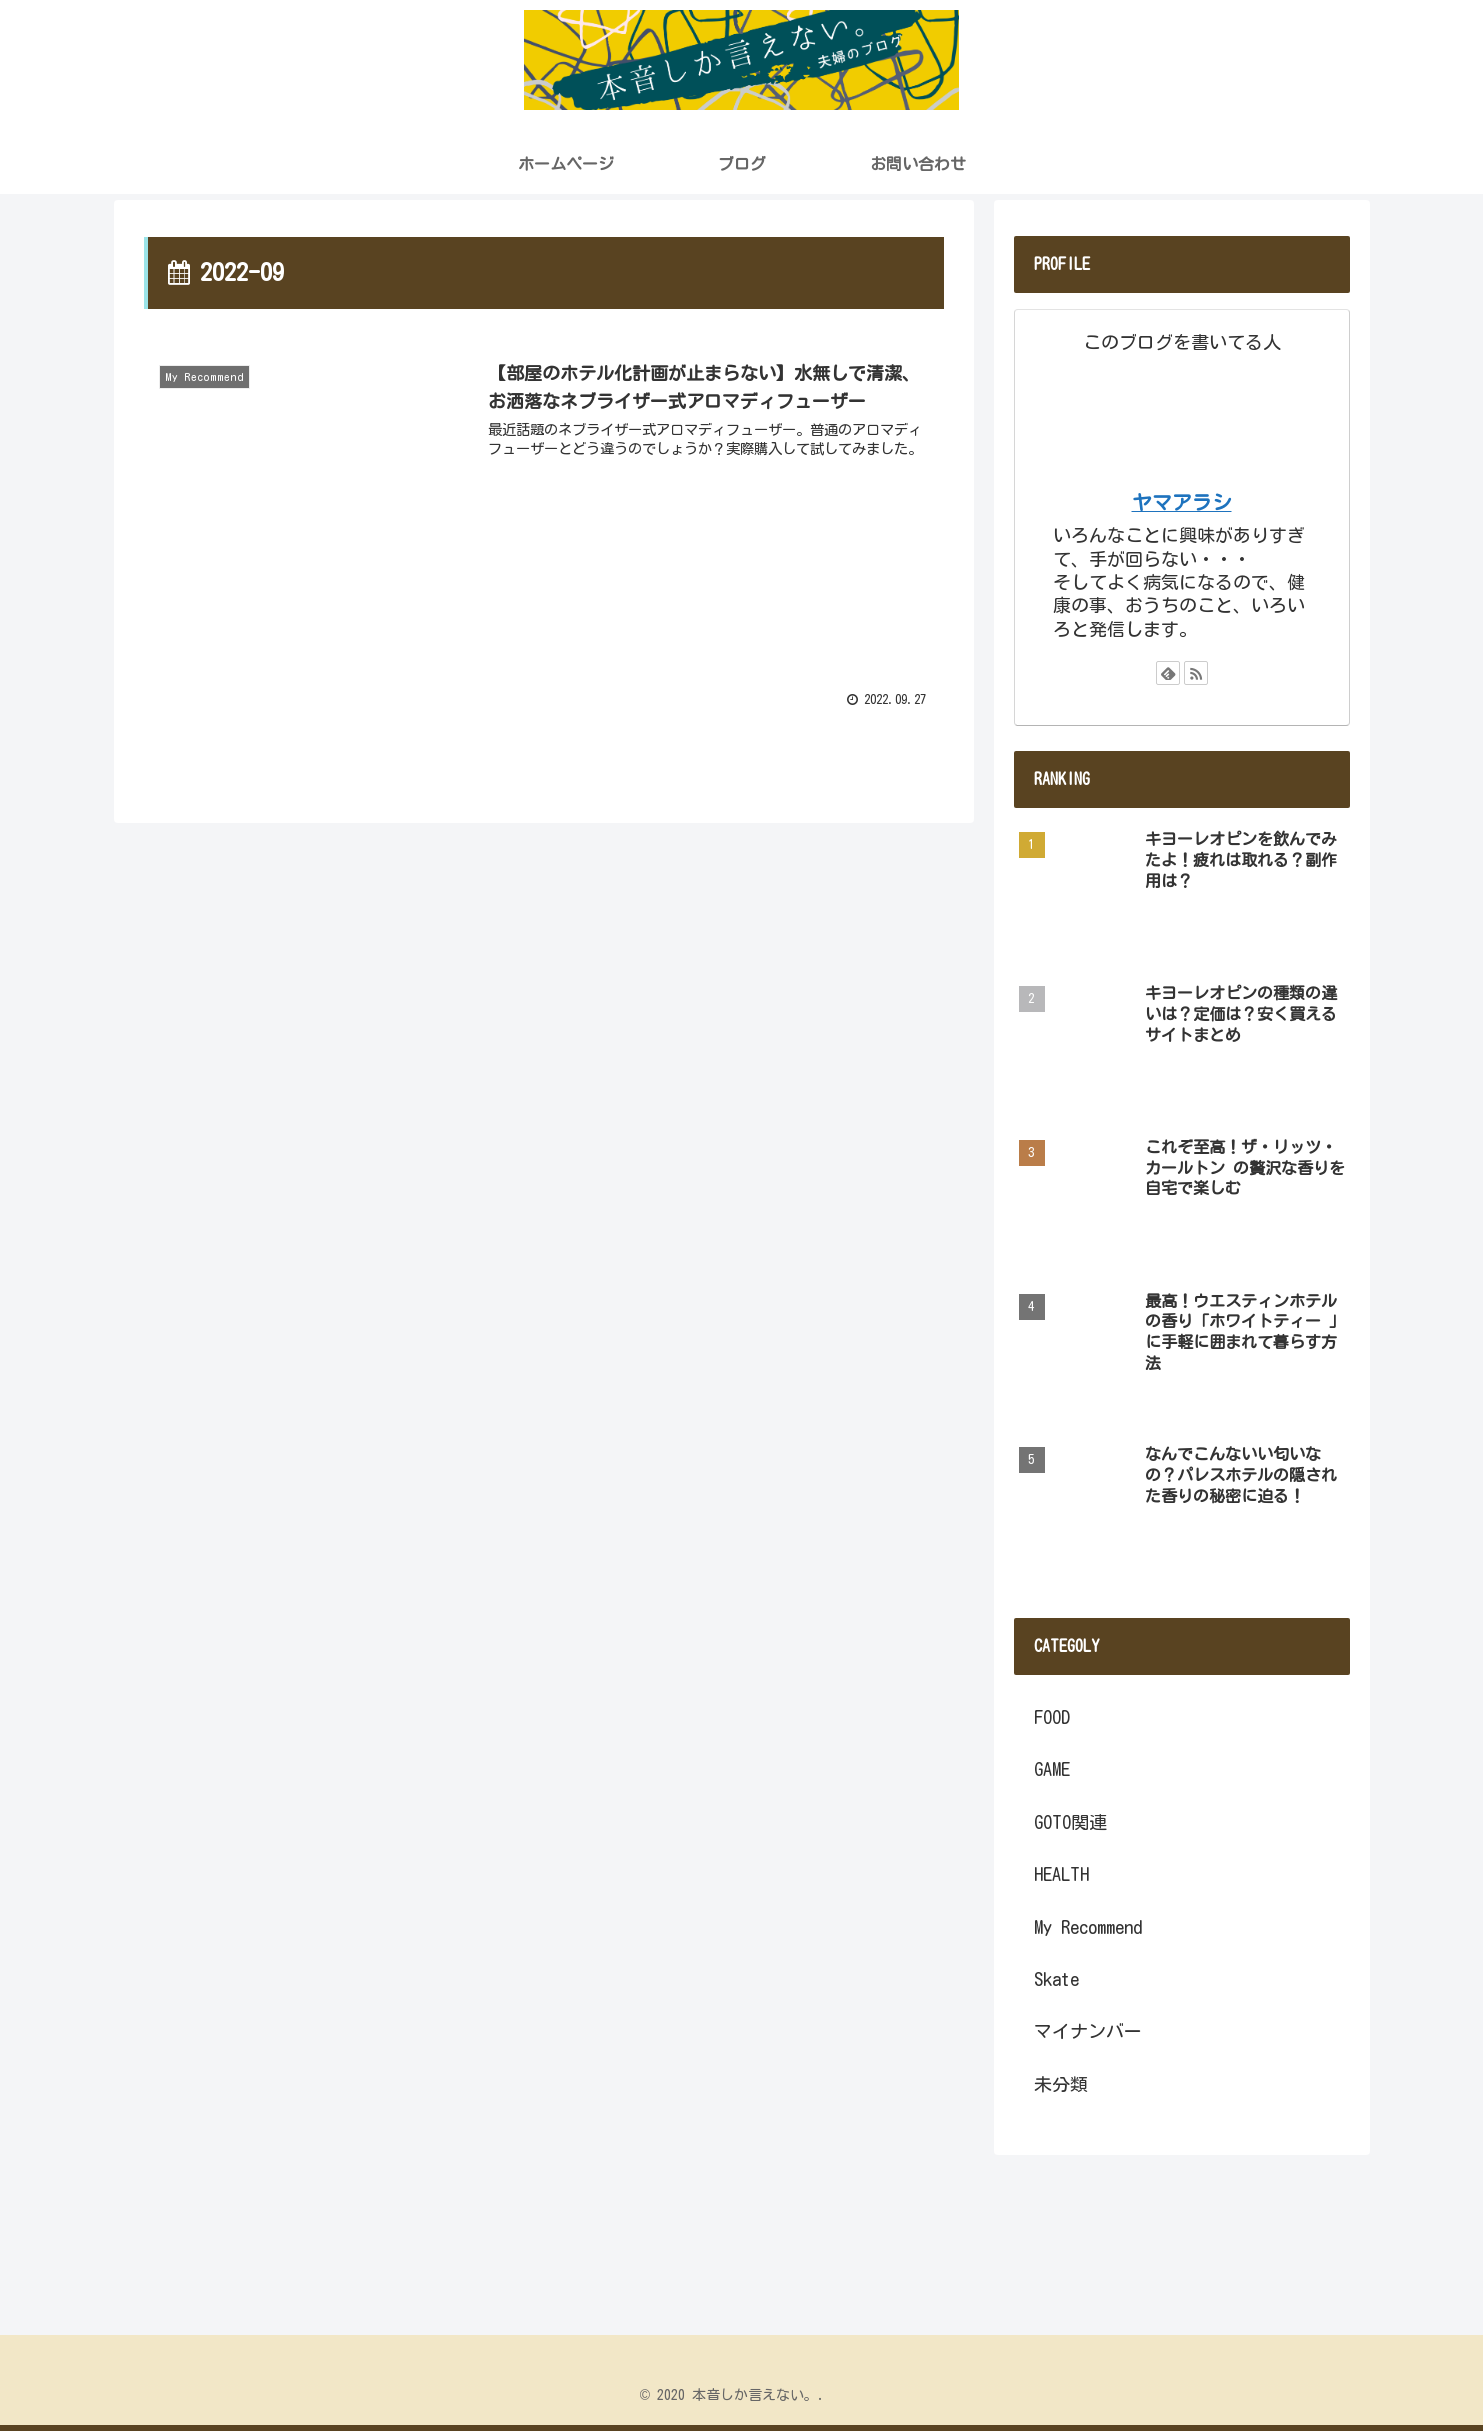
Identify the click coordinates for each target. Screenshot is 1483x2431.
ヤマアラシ (1182, 502)
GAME (1052, 1769)
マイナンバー (1088, 2031)
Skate (1056, 1979)
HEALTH (1061, 1874)
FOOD (1052, 1717)
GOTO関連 (1070, 1822)
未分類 (1061, 2084)
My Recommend (1088, 1927)
